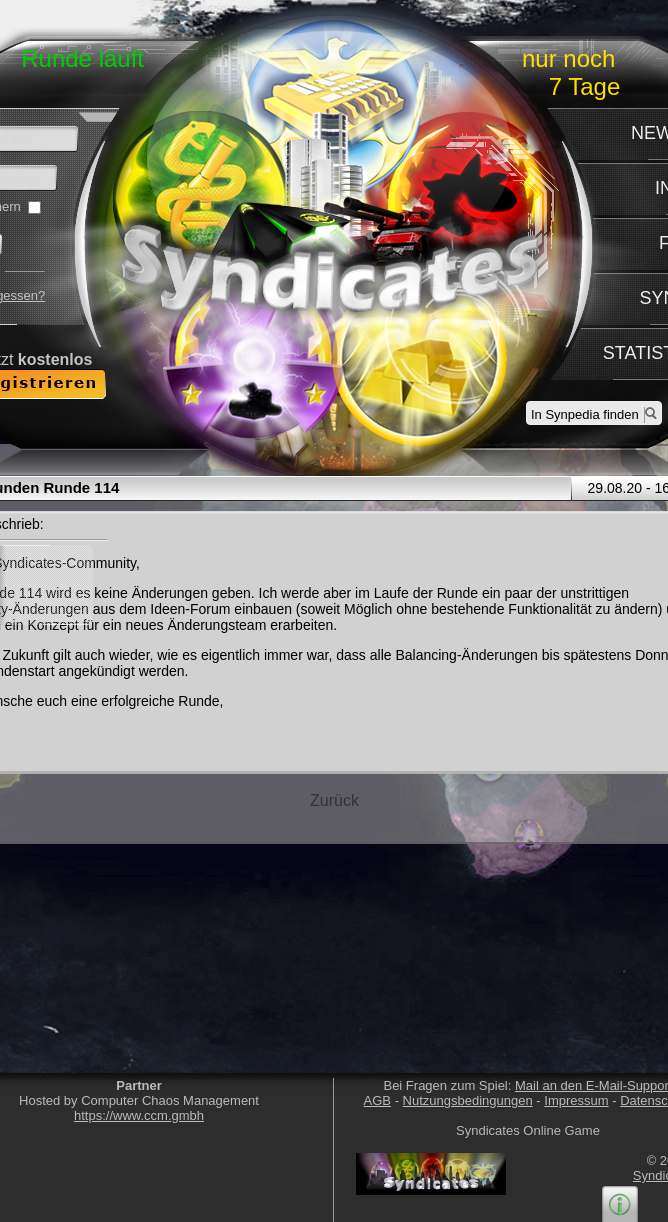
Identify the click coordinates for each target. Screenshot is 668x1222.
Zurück (334, 800)
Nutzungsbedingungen (468, 1100)
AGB (377, 1100)
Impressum (576, 1100)
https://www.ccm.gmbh (139, 1115)
